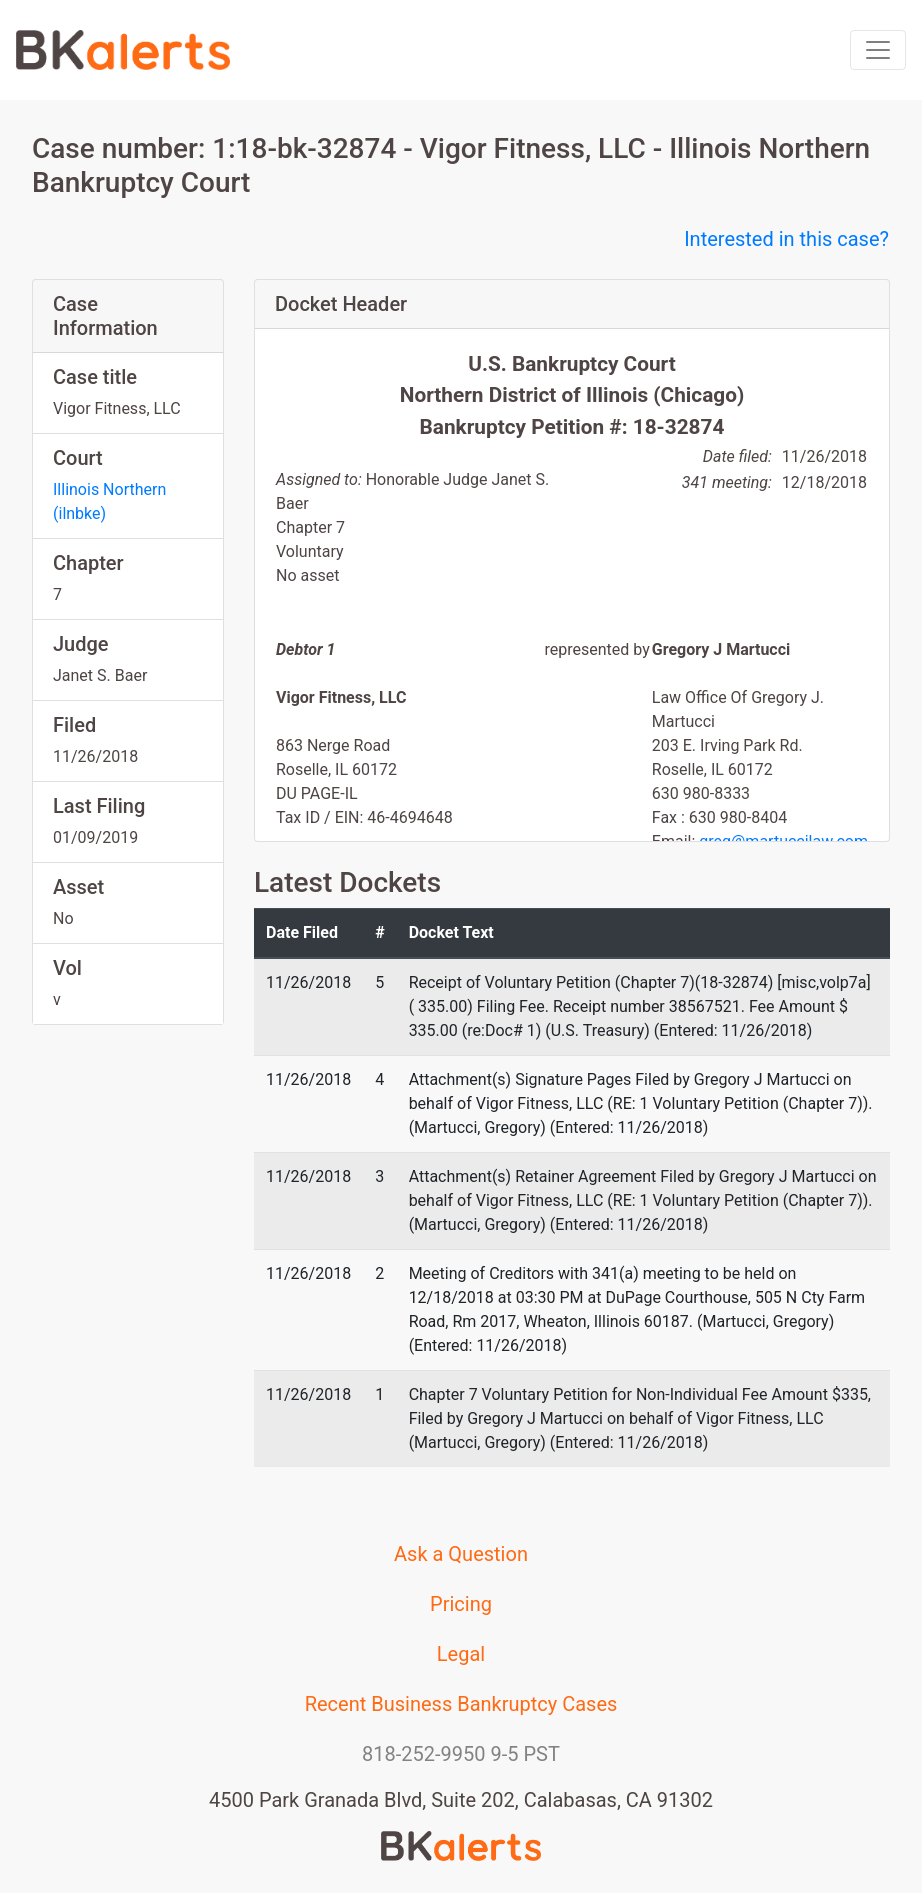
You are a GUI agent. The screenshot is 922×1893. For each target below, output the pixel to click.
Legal (461, 1654)
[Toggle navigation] (878, 50)
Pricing (461, 1604)
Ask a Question (461, 1554)
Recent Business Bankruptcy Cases (461, 1704)
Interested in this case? (786, 239)
